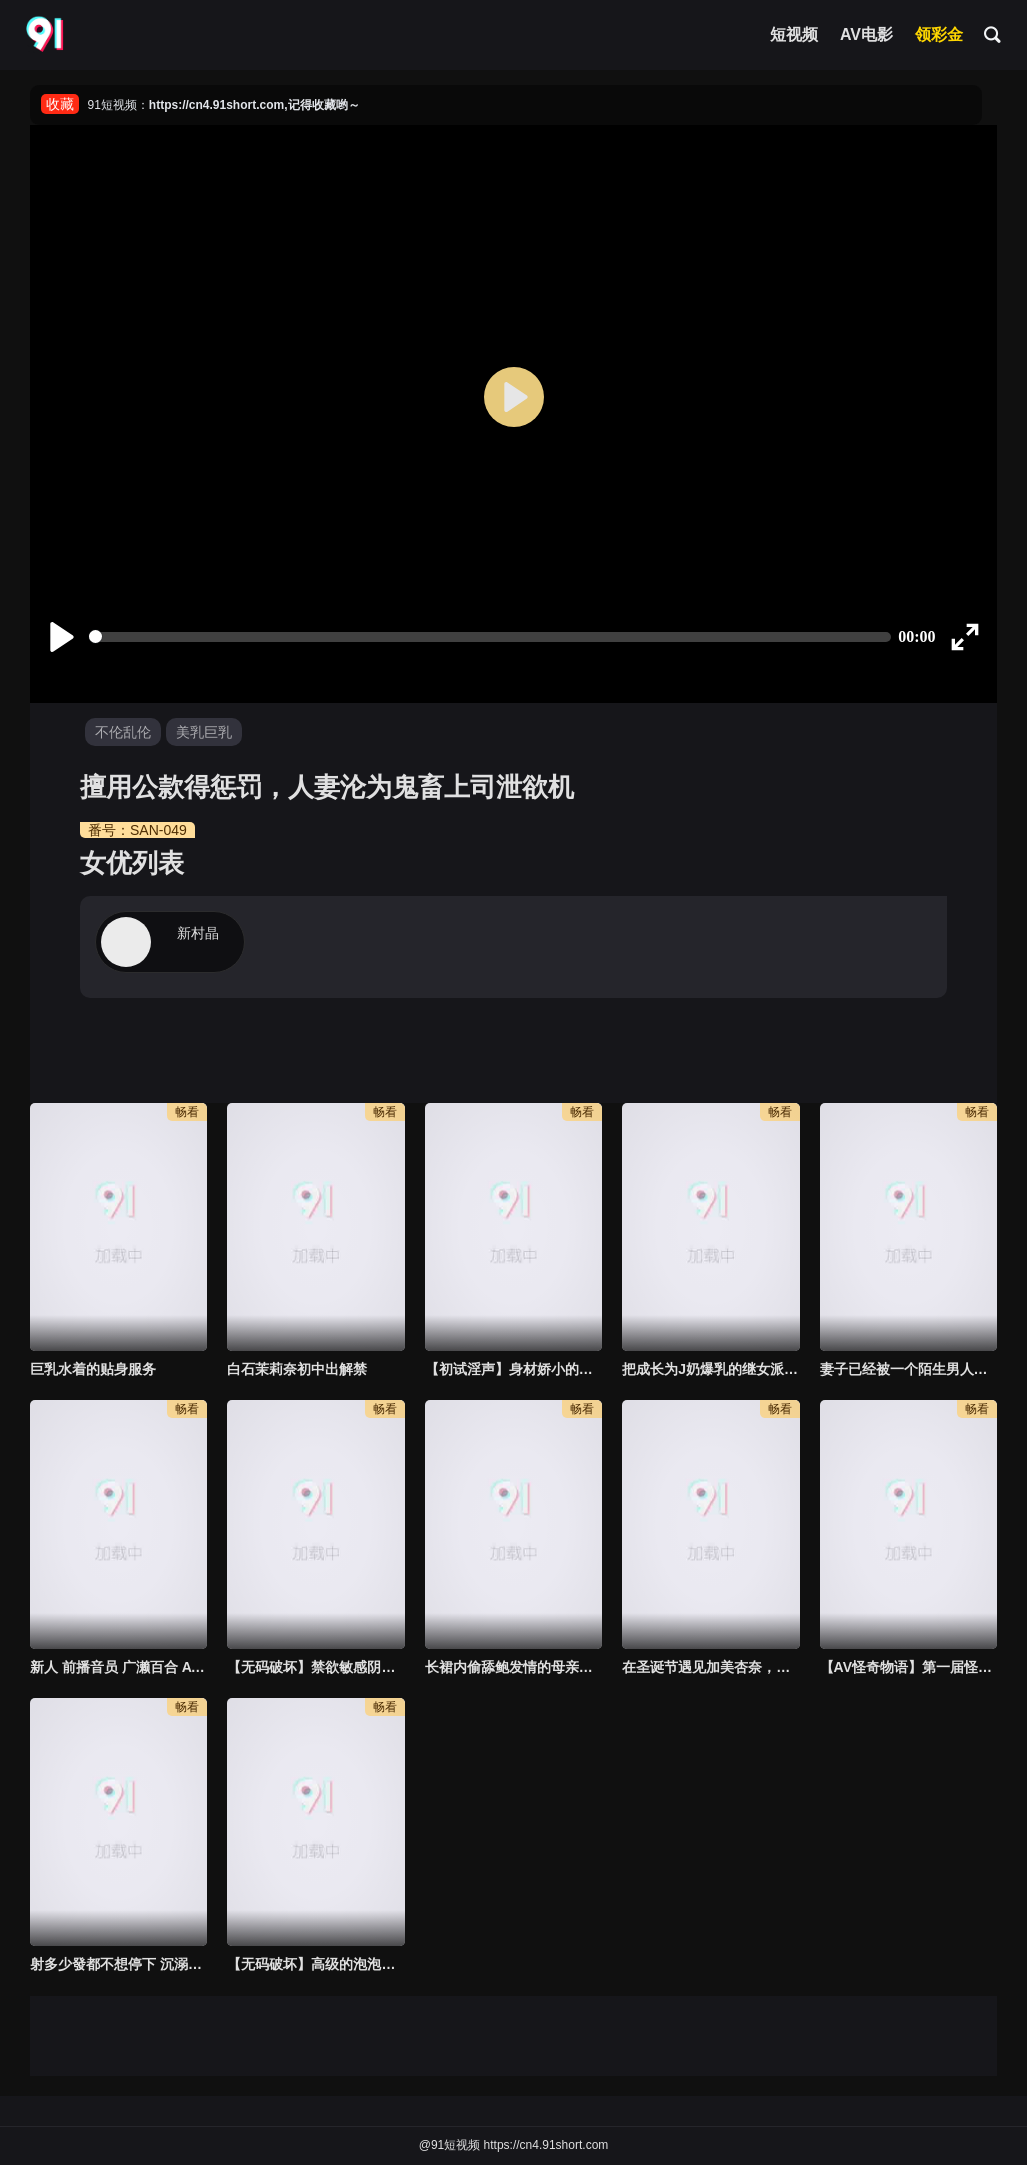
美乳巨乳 (204, 732)
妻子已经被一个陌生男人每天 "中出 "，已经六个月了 (908, 1369)
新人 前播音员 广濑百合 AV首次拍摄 (118, 1667)
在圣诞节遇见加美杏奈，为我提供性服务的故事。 (710, 1667)
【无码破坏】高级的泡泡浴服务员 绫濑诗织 (315, 1964)
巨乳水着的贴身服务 (93, 1369)
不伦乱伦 (123, 732)
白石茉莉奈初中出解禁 (297, 1369)
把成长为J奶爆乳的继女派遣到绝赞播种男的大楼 (710, 1369)
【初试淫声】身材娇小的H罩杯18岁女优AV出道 (513, 1369)
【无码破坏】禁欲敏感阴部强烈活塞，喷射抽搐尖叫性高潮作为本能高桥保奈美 (315, 1667)
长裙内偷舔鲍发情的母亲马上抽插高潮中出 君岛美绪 (513, 1667)
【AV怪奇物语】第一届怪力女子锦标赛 (908, 1667)
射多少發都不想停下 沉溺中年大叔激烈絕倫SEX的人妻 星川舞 (118, 1964)
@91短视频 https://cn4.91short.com (514, 2145)
